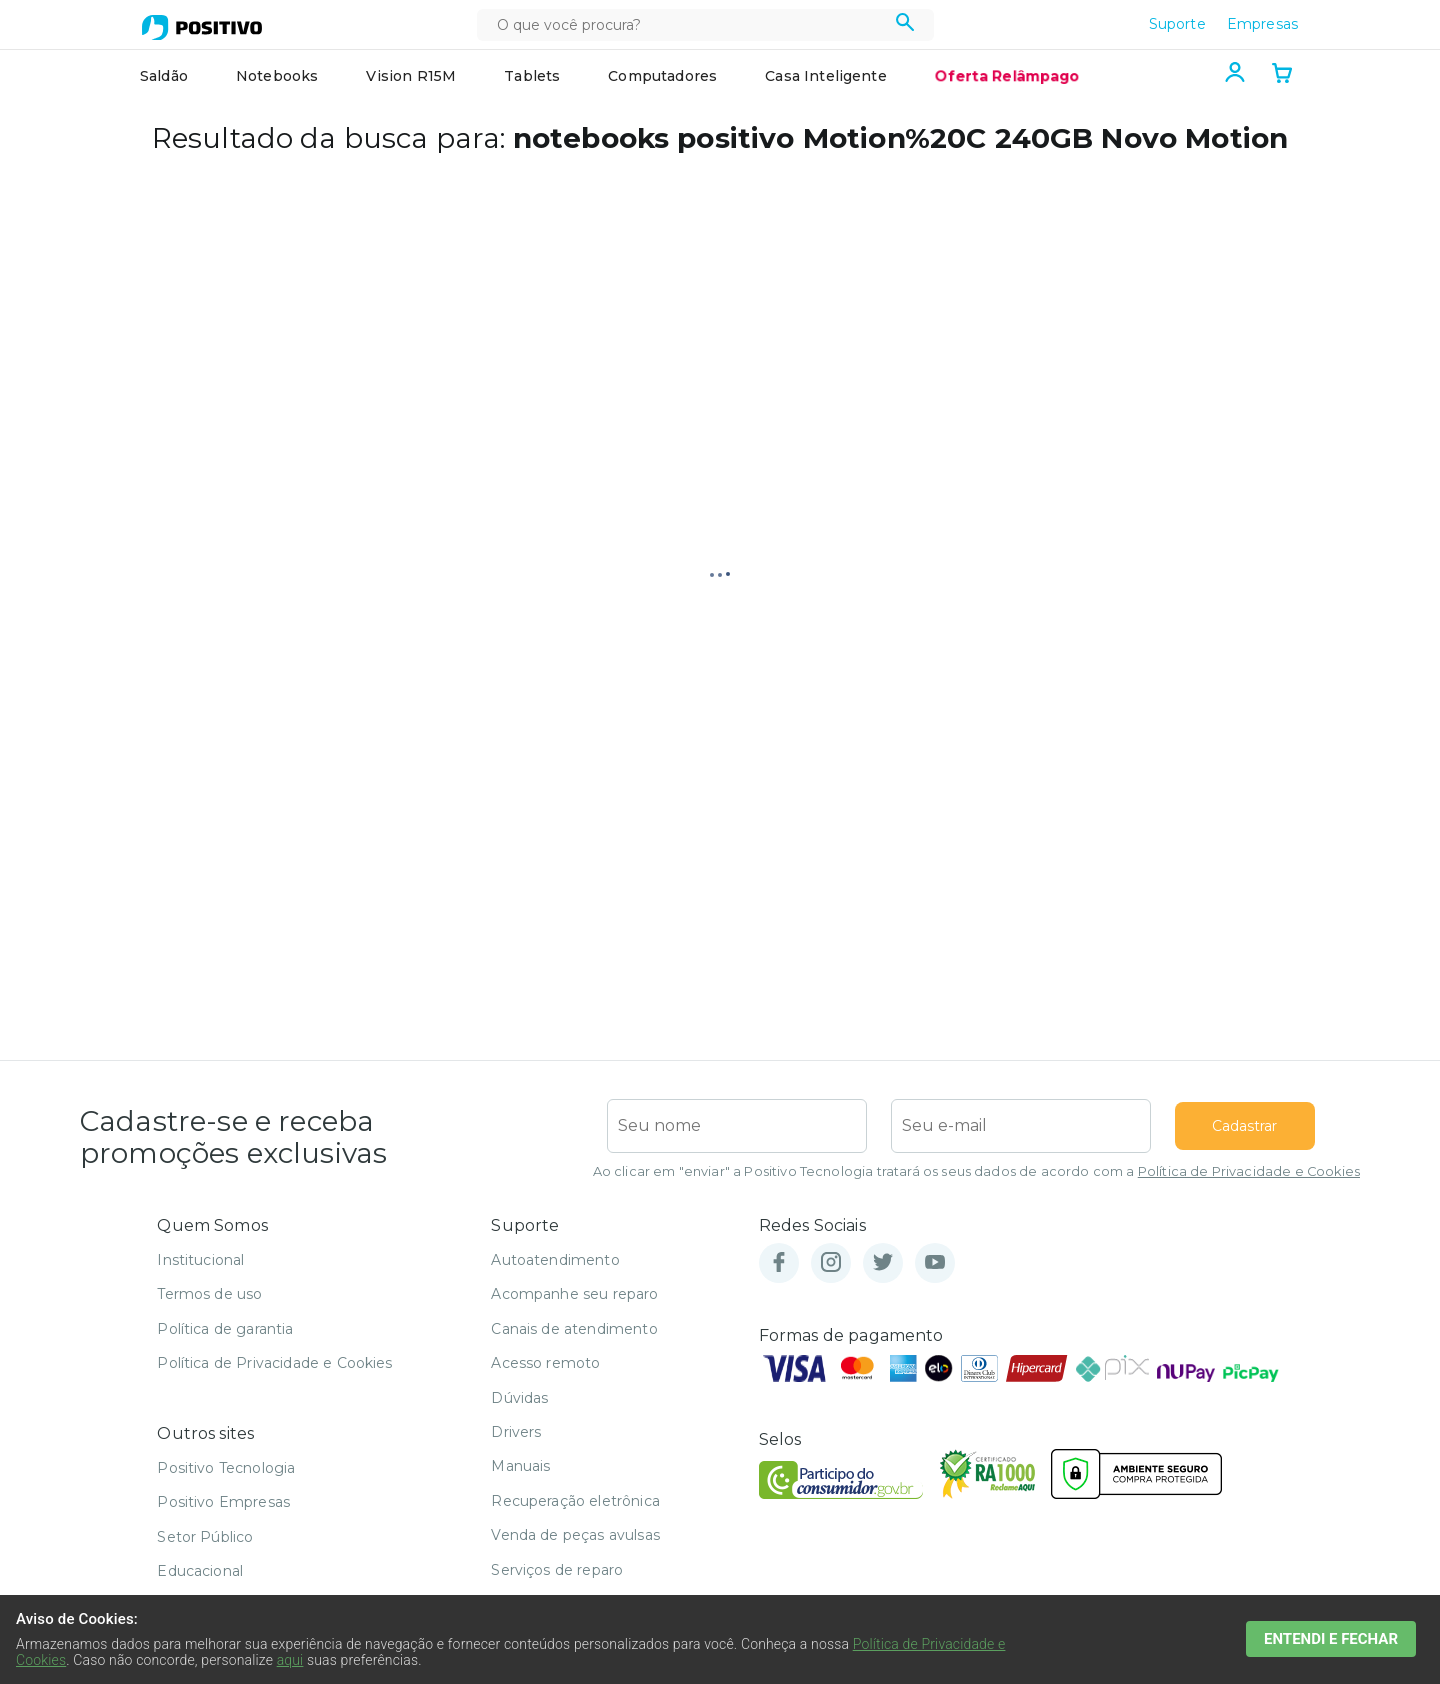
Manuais (520, 1466)
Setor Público (205, 1537)
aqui (290, 1660)
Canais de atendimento (574, 1329)
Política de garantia (225, 1329)
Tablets (532, 76)
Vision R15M (411, 76)
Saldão (164, 76)
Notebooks (277, 76)
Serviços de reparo (557, 1570)
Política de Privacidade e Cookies (1249, 1171)
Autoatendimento (555, 1260)
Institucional (200, 1260)
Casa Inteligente (826, 76)
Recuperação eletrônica (575, 1501)
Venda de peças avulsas (575, 1535)
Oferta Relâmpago (1007, 76)
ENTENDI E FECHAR (1340, 1638)
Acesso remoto (545, 1363)
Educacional (200, 1571)
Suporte (1177, 24)
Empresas (1262, 24)
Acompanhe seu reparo (574, 1294)
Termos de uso (209, 1294)
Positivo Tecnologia (226, 1468)
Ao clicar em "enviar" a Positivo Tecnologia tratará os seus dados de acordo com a (976, 1171)
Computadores (662, 76)
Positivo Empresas (223, 1502)
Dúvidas (519, 1398)
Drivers (516, 1432)
